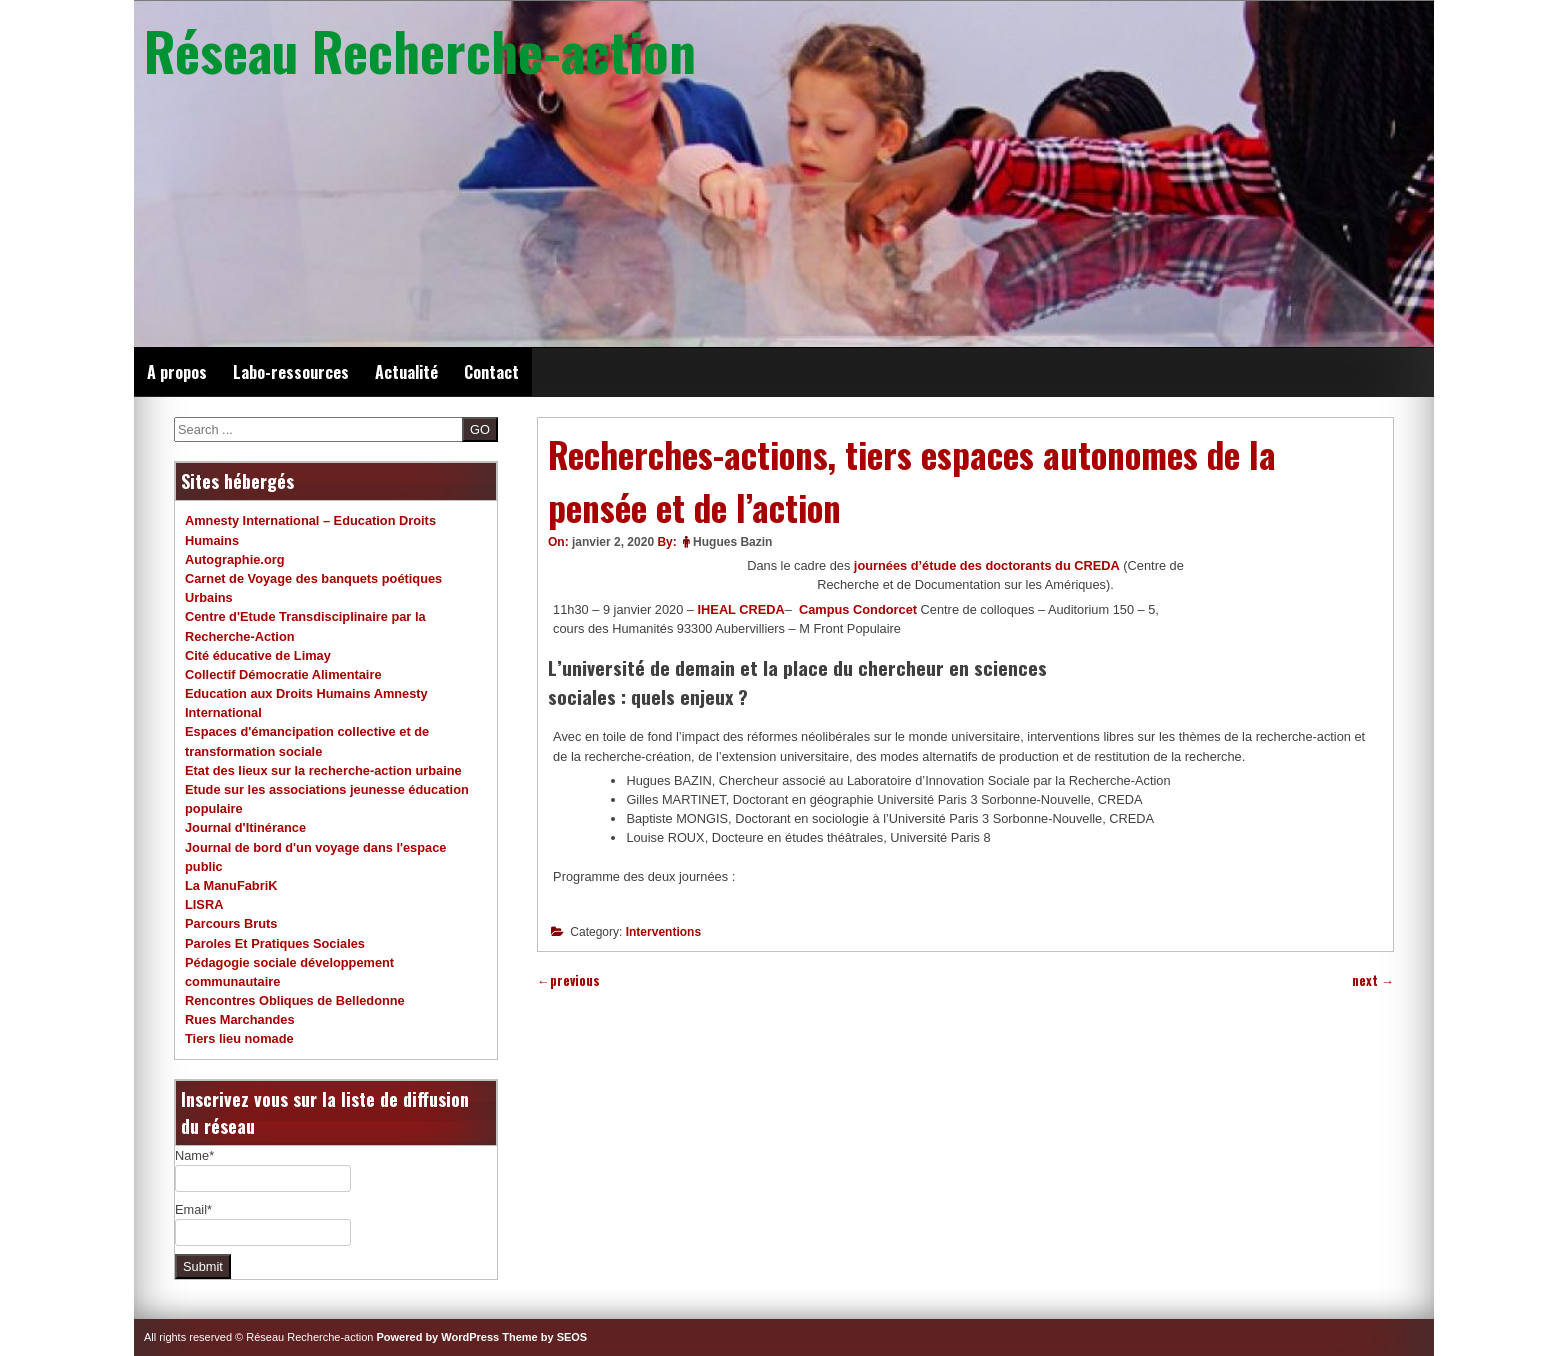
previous (568, 980)
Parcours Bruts (231, 923)
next (1373, 980)
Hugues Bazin (732, 542)
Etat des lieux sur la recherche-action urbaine (323, 770)
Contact (491, 372)
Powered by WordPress (438, 1337)
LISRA (204, 904)
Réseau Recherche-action (420, 50)
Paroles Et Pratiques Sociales (275, 943)
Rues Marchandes (240, 1019)
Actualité (406, 372)
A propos (177, 372)
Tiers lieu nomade (239, 1038)
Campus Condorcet (858, 609)
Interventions (663, 932)
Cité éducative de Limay (258, 655)
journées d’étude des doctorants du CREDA (987, 565)
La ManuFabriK (231, 885)
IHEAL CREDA (741, 609)
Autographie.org (235, 559)
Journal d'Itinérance (245, 827)
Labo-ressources (291, 372)
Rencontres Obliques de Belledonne (295, 1000)
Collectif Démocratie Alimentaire (283, 674)
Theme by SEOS (544, 1337)
